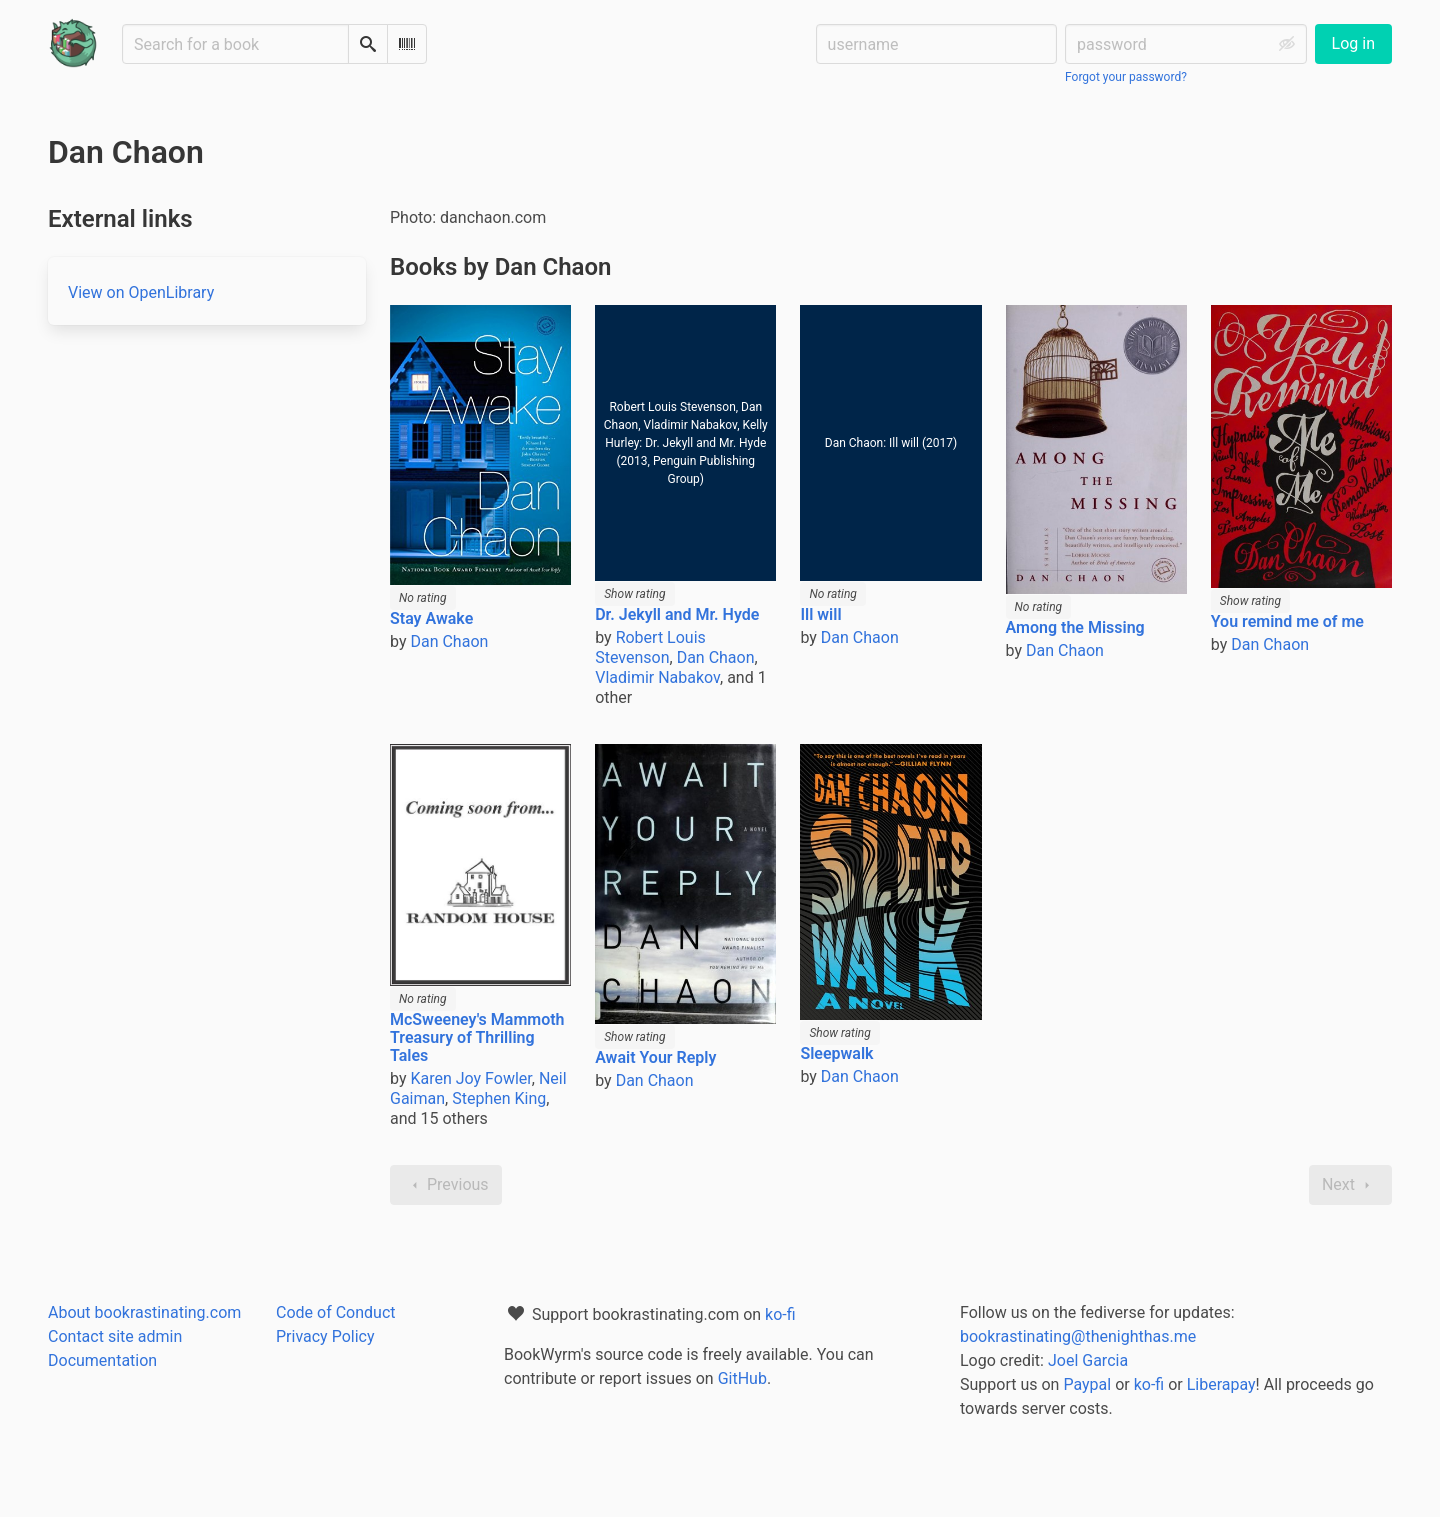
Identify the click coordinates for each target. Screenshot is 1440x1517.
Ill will (820, 614)
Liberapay (1221, 1384)
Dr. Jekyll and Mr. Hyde (677, 614)
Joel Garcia (1088, 1360)
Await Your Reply (655, 1057)
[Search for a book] (235, 44)
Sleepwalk (836, 1053)
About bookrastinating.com (144, 1312)
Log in (1353, 43)
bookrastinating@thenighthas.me (1078, 1336)
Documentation (102, 1360)
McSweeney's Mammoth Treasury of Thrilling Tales (477, 1037)
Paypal (1087, 1384)
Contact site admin (115, 1336)
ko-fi (780, 1314)
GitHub (742, 1378)
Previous (446, 1185)
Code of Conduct (336, 1312)
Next (1350, 1185)
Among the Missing (1075, 627)
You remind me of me (1287, 621)
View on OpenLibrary (141, 292)
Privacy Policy (325, 1336)
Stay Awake (431, 618)
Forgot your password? (1126, 77)
